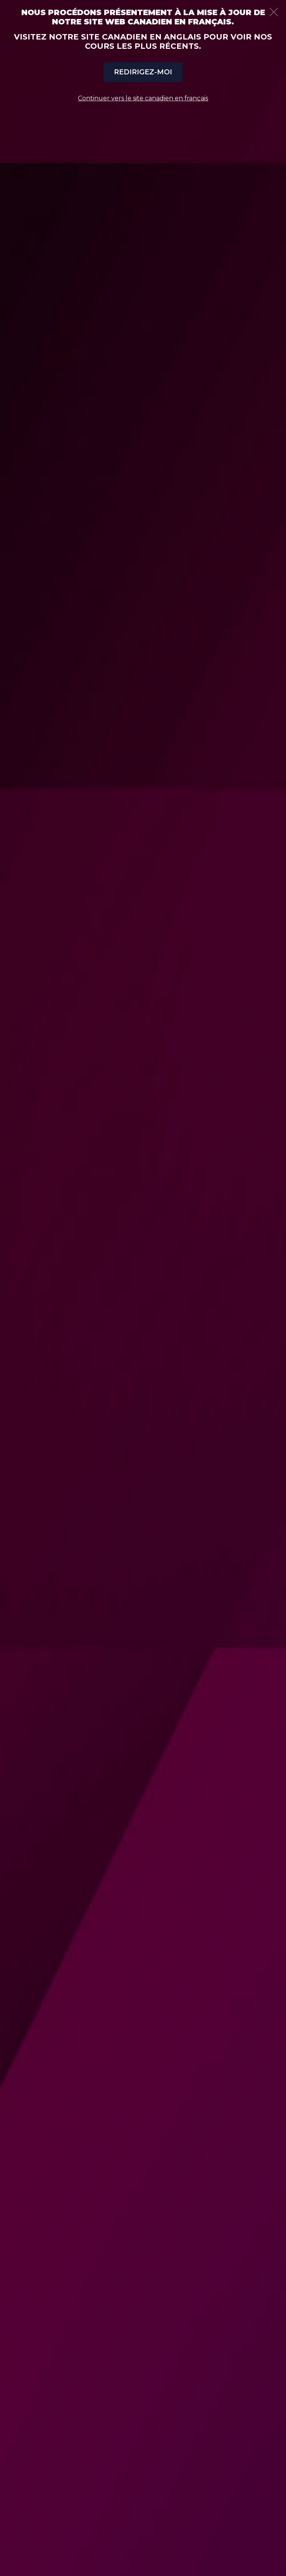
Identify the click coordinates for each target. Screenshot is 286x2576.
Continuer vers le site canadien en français (143, 98)
